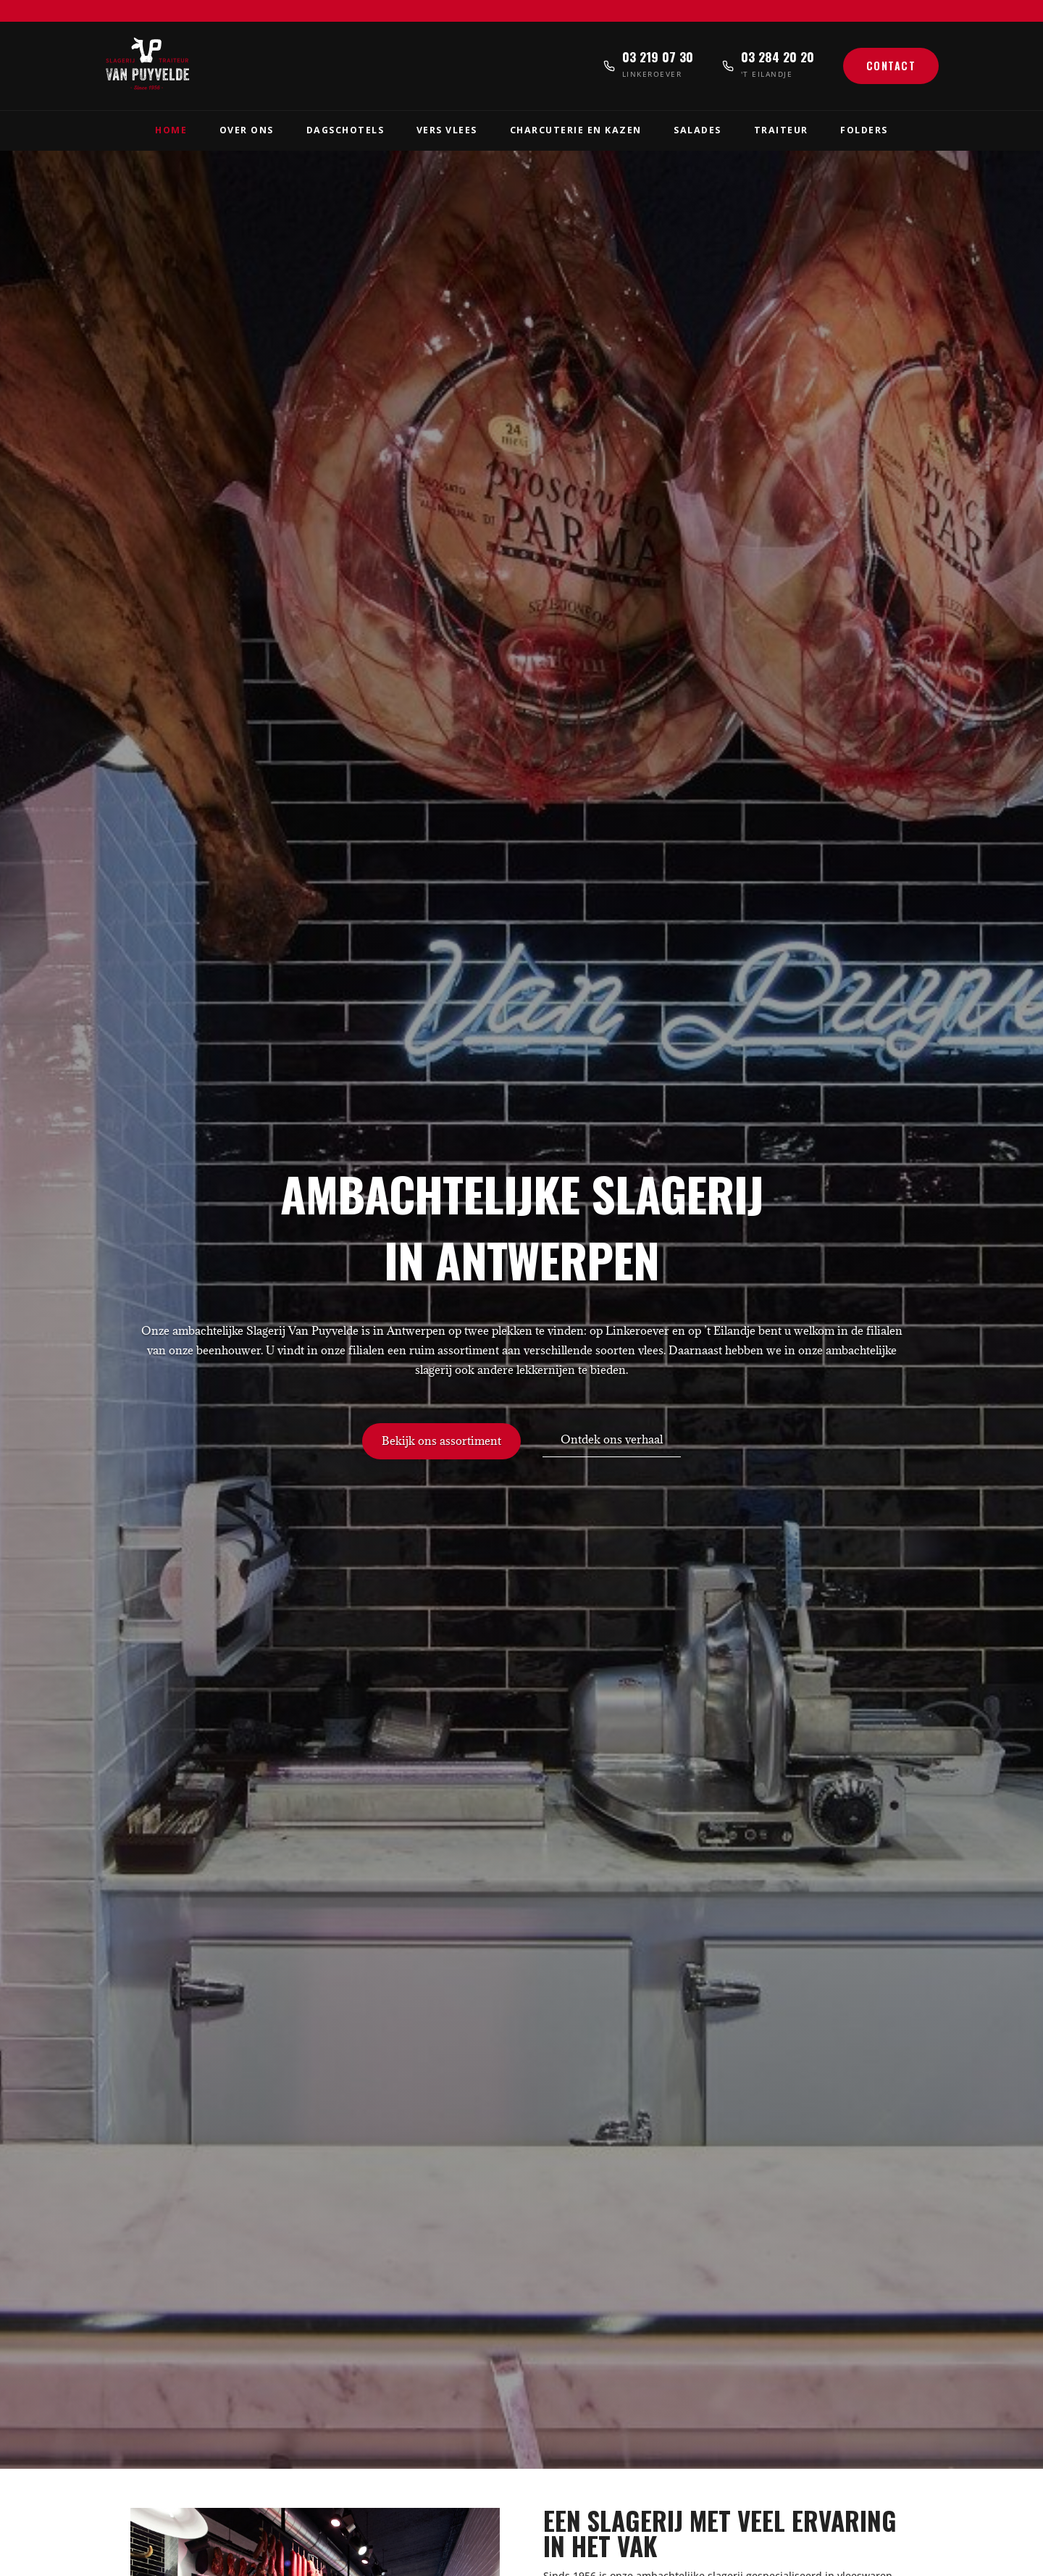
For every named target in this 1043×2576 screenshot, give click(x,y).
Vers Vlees (446, 130)
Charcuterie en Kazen (576, 130)
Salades (697, 130)
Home (171, 130)
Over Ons (246, 130)
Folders (864, 130)
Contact (891, 65)
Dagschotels (345, 130)
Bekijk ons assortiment (441, 1440)
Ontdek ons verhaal (612, 1439)
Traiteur (781, 130)
